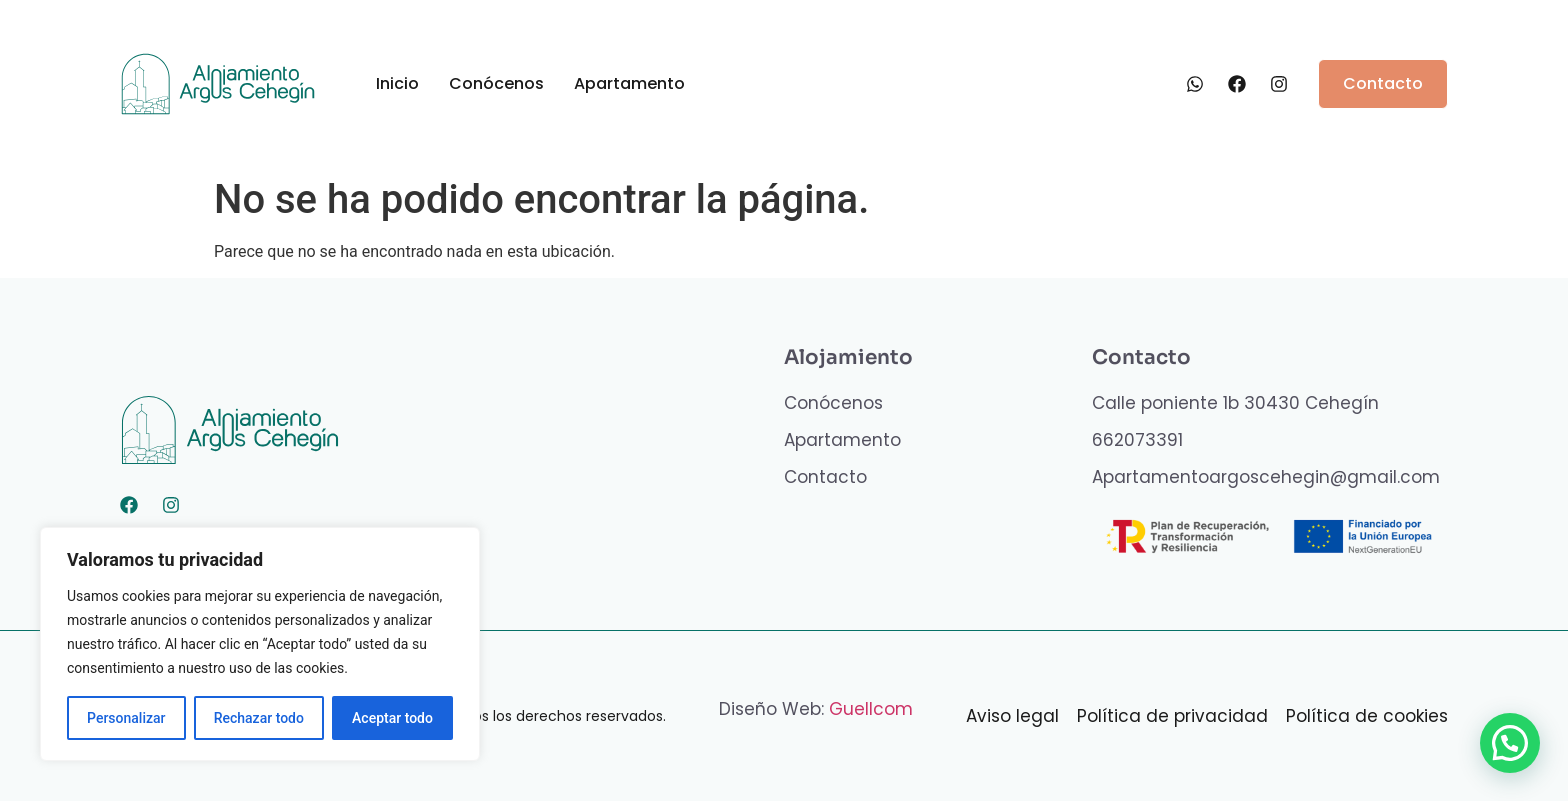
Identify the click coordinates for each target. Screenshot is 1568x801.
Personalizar (126, 718)
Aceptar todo (392, 718)
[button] (1509, 741)
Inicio (397, 83)
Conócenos (496, 83)
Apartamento (629, 83)
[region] (260, 644)
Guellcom (871, 709)
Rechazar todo (259, 718)
